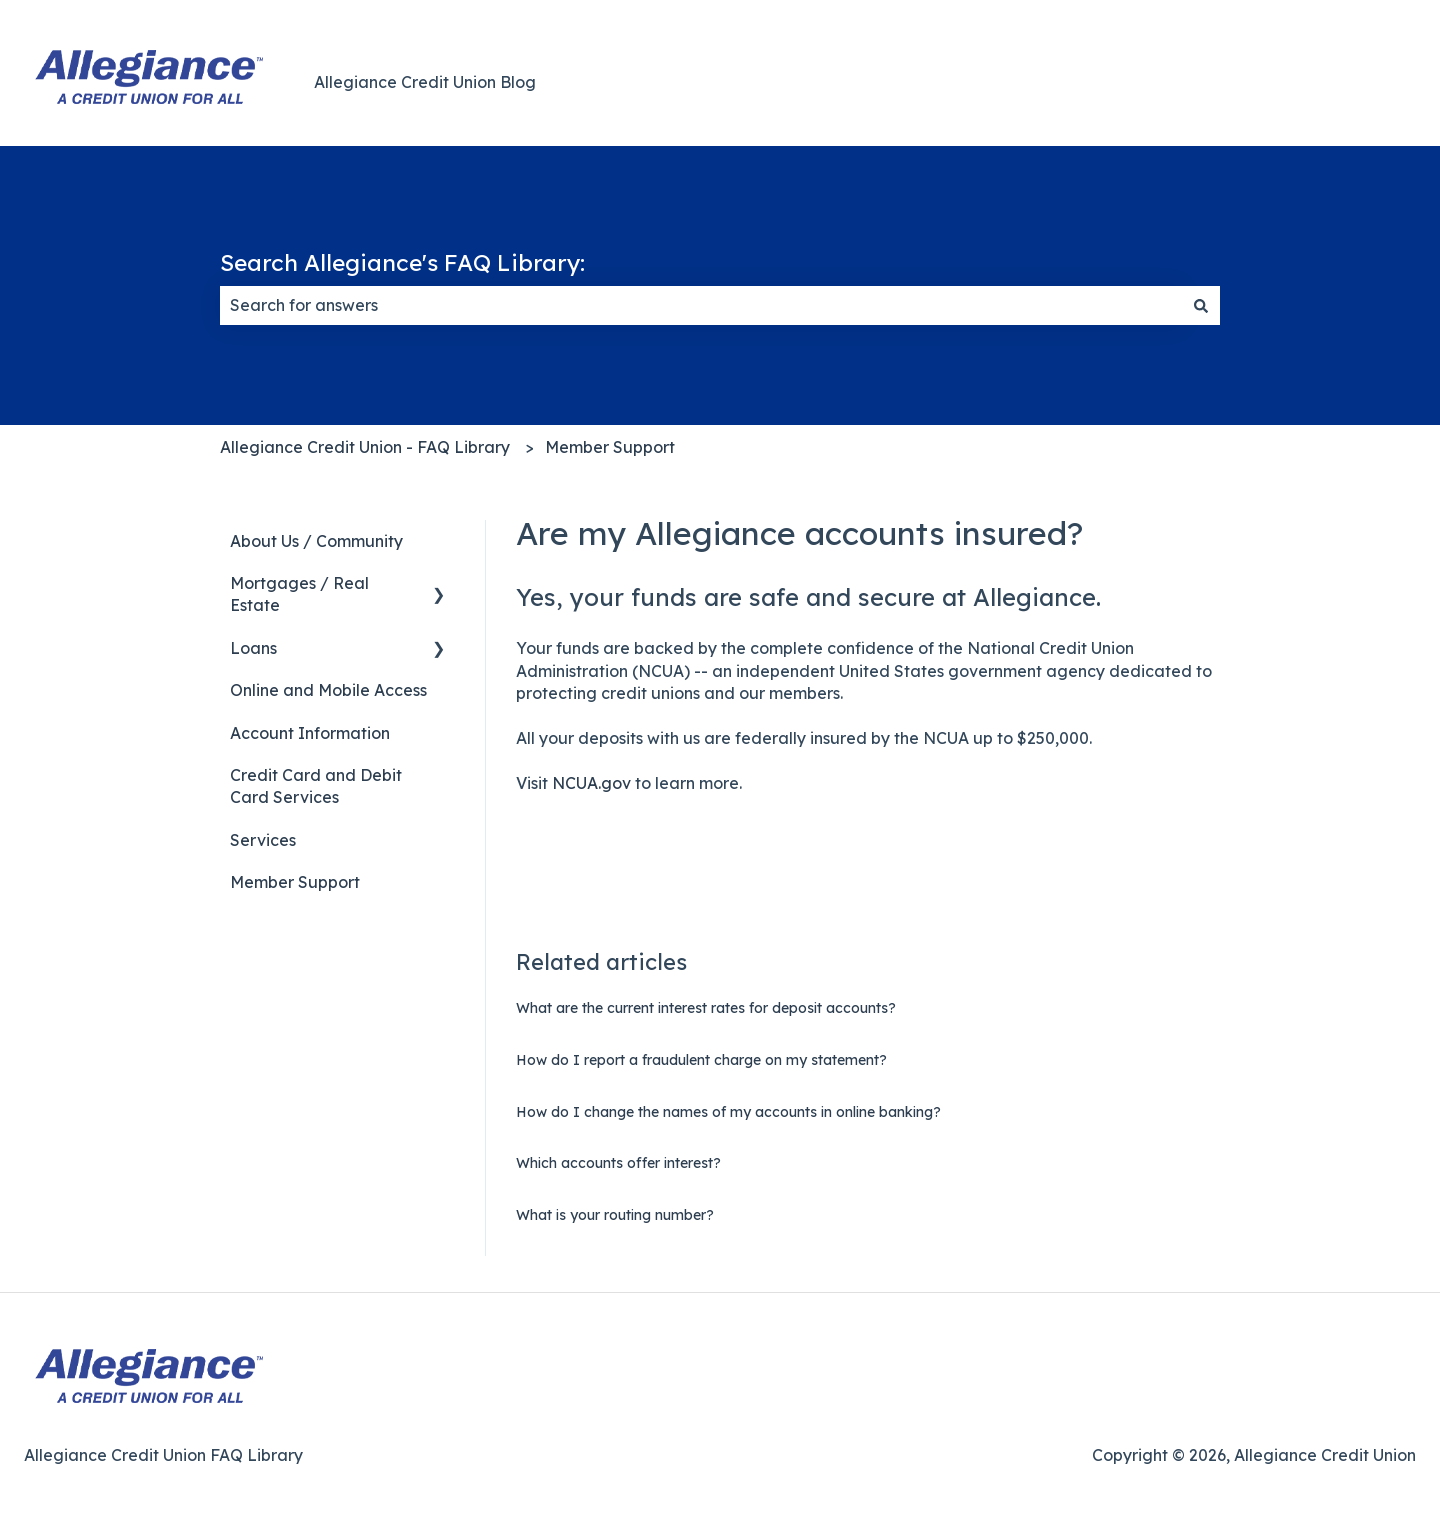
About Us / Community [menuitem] (316, 541)
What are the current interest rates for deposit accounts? (706, 1008)
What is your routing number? (615, 1215)
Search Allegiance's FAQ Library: (402, 262)
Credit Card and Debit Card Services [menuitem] (316, 786)
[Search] (1201, 305)
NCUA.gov (591, 783)
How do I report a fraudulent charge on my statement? (701, 1060)
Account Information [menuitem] (310, 733)
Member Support (610, 447)
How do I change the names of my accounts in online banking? (728, 1112)
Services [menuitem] (263, 840)
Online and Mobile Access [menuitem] (328, 690)
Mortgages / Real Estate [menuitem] (299, 594)
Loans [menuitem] (253, 648)
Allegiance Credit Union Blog (425, 82)
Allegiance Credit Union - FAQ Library (365, 447)
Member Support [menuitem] (295, 882)
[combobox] (701, 305)
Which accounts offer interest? (618, 1163)
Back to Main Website (1311, 82)
